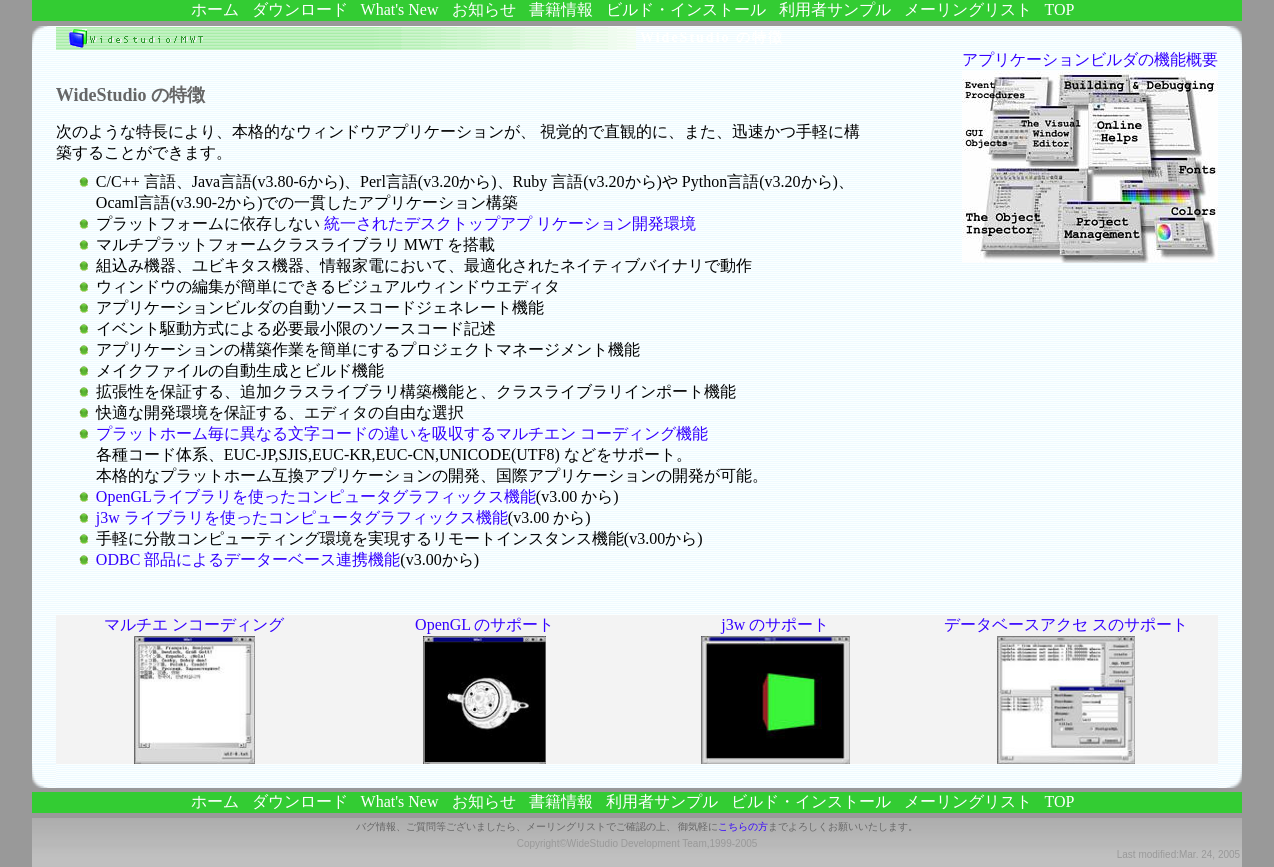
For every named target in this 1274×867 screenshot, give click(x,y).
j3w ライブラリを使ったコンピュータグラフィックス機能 (302, 517)
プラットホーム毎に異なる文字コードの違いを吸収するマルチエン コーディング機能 (402, 433)
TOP (1060, 9)
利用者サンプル (835, 9)
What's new (400, 9)
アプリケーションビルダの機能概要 (1090, 59)
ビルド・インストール (686, 9)
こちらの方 (743, 826)
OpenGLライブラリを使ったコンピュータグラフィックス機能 (316, 496)
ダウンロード (300, 9)
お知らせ (484, 9)
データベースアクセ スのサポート (1066, 624)
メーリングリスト (968, 9)
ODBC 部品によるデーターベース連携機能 (248, 559)
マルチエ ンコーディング (194, 624)
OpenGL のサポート (484, 624)
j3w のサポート (775, 624)
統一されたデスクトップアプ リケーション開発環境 (510, 223)
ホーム (215, 9)
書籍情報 (561, 9)
